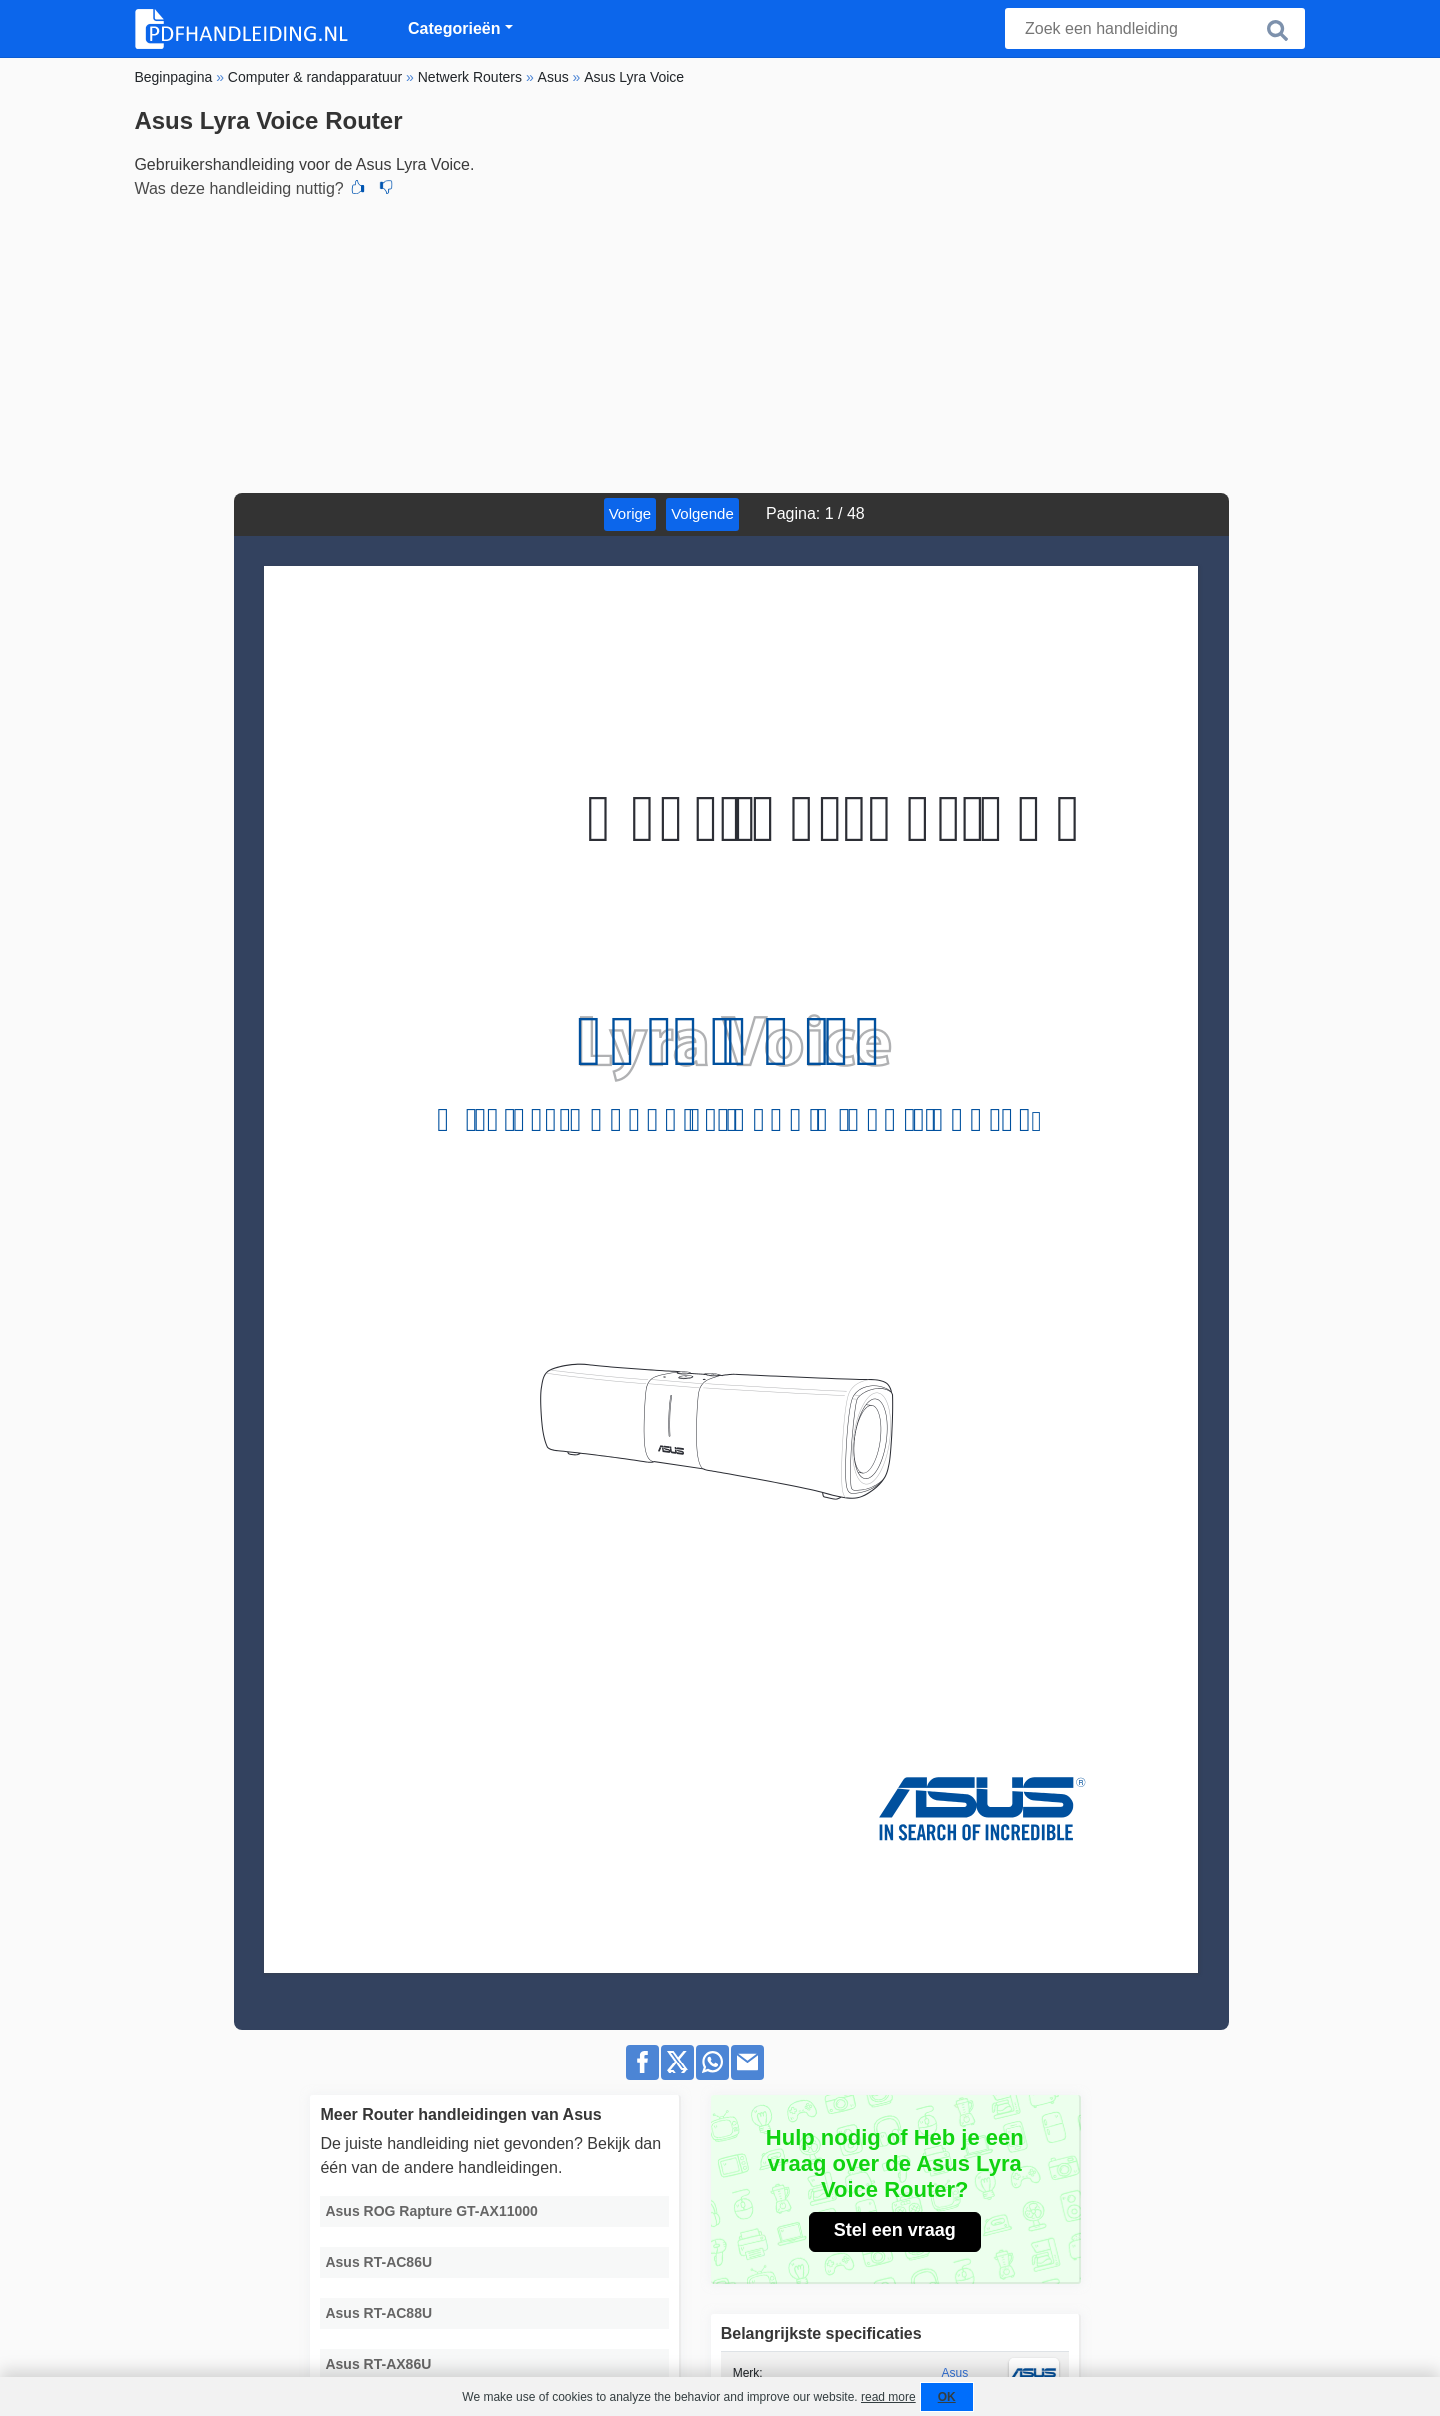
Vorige (630, 513)
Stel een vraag (895, 2230)
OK (947, 2397)
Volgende (702, 513)
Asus (955, 2373)
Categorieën (454, 28)
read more (888, 2397)
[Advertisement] (719, 343)
